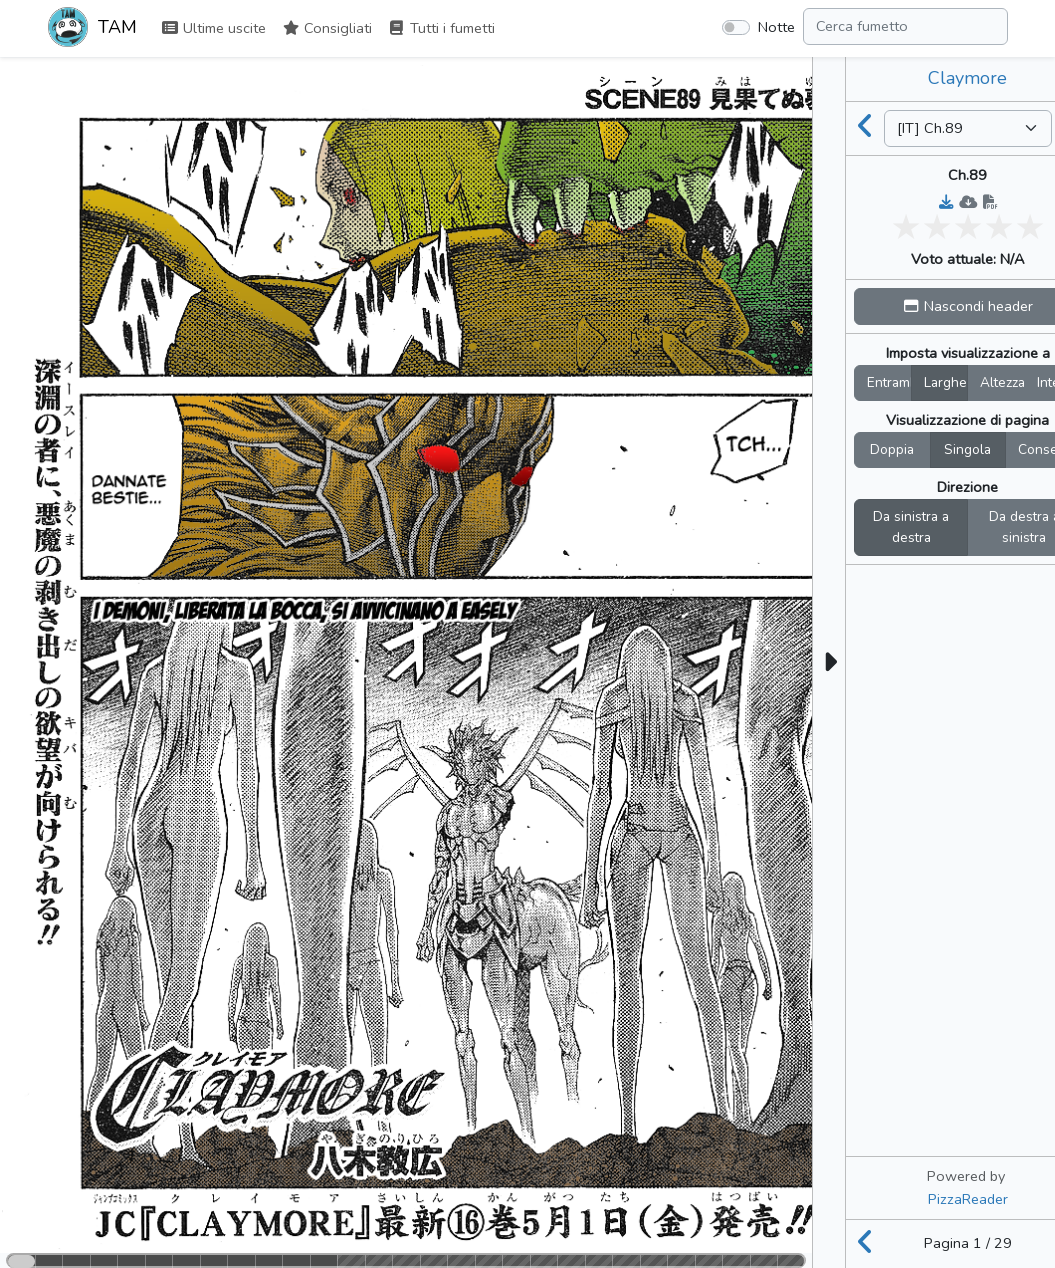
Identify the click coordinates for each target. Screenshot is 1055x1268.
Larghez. (946, 382)
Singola (967, 449)
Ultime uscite (213, 28)
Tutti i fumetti (441, 28)
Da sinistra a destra (911, 527)
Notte (776, 27)
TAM (92, 29)
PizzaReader (968, 1199)
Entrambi (889, 382)
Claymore (967, 78)
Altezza (1002, 382)
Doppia (892, 449)
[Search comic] (905, 26)
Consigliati (327, 28)
